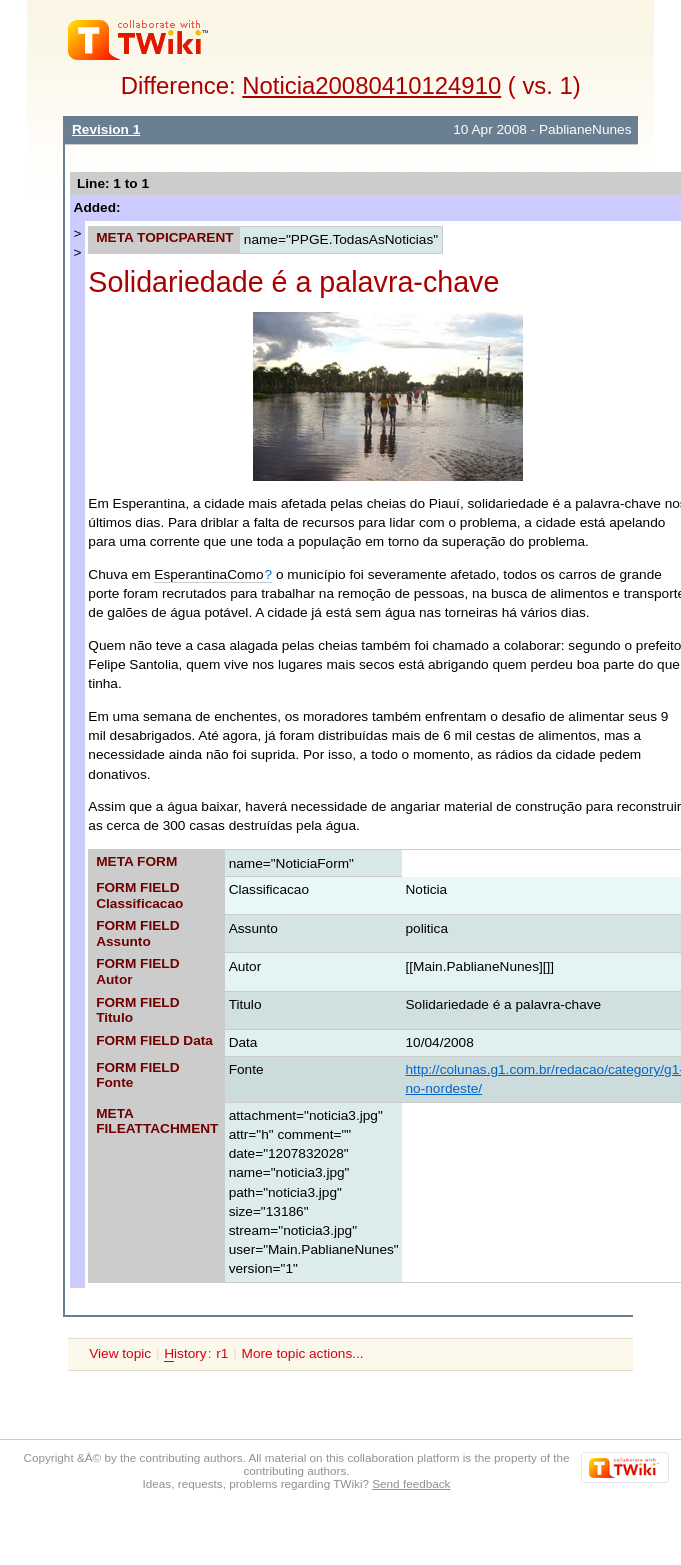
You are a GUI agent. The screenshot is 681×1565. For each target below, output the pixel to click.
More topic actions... (303, 1353)
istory (185, 1354)
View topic (120, 1353)
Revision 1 (106, 129)
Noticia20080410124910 (371, 85)
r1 (222, 1353)
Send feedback (411, 1483)
